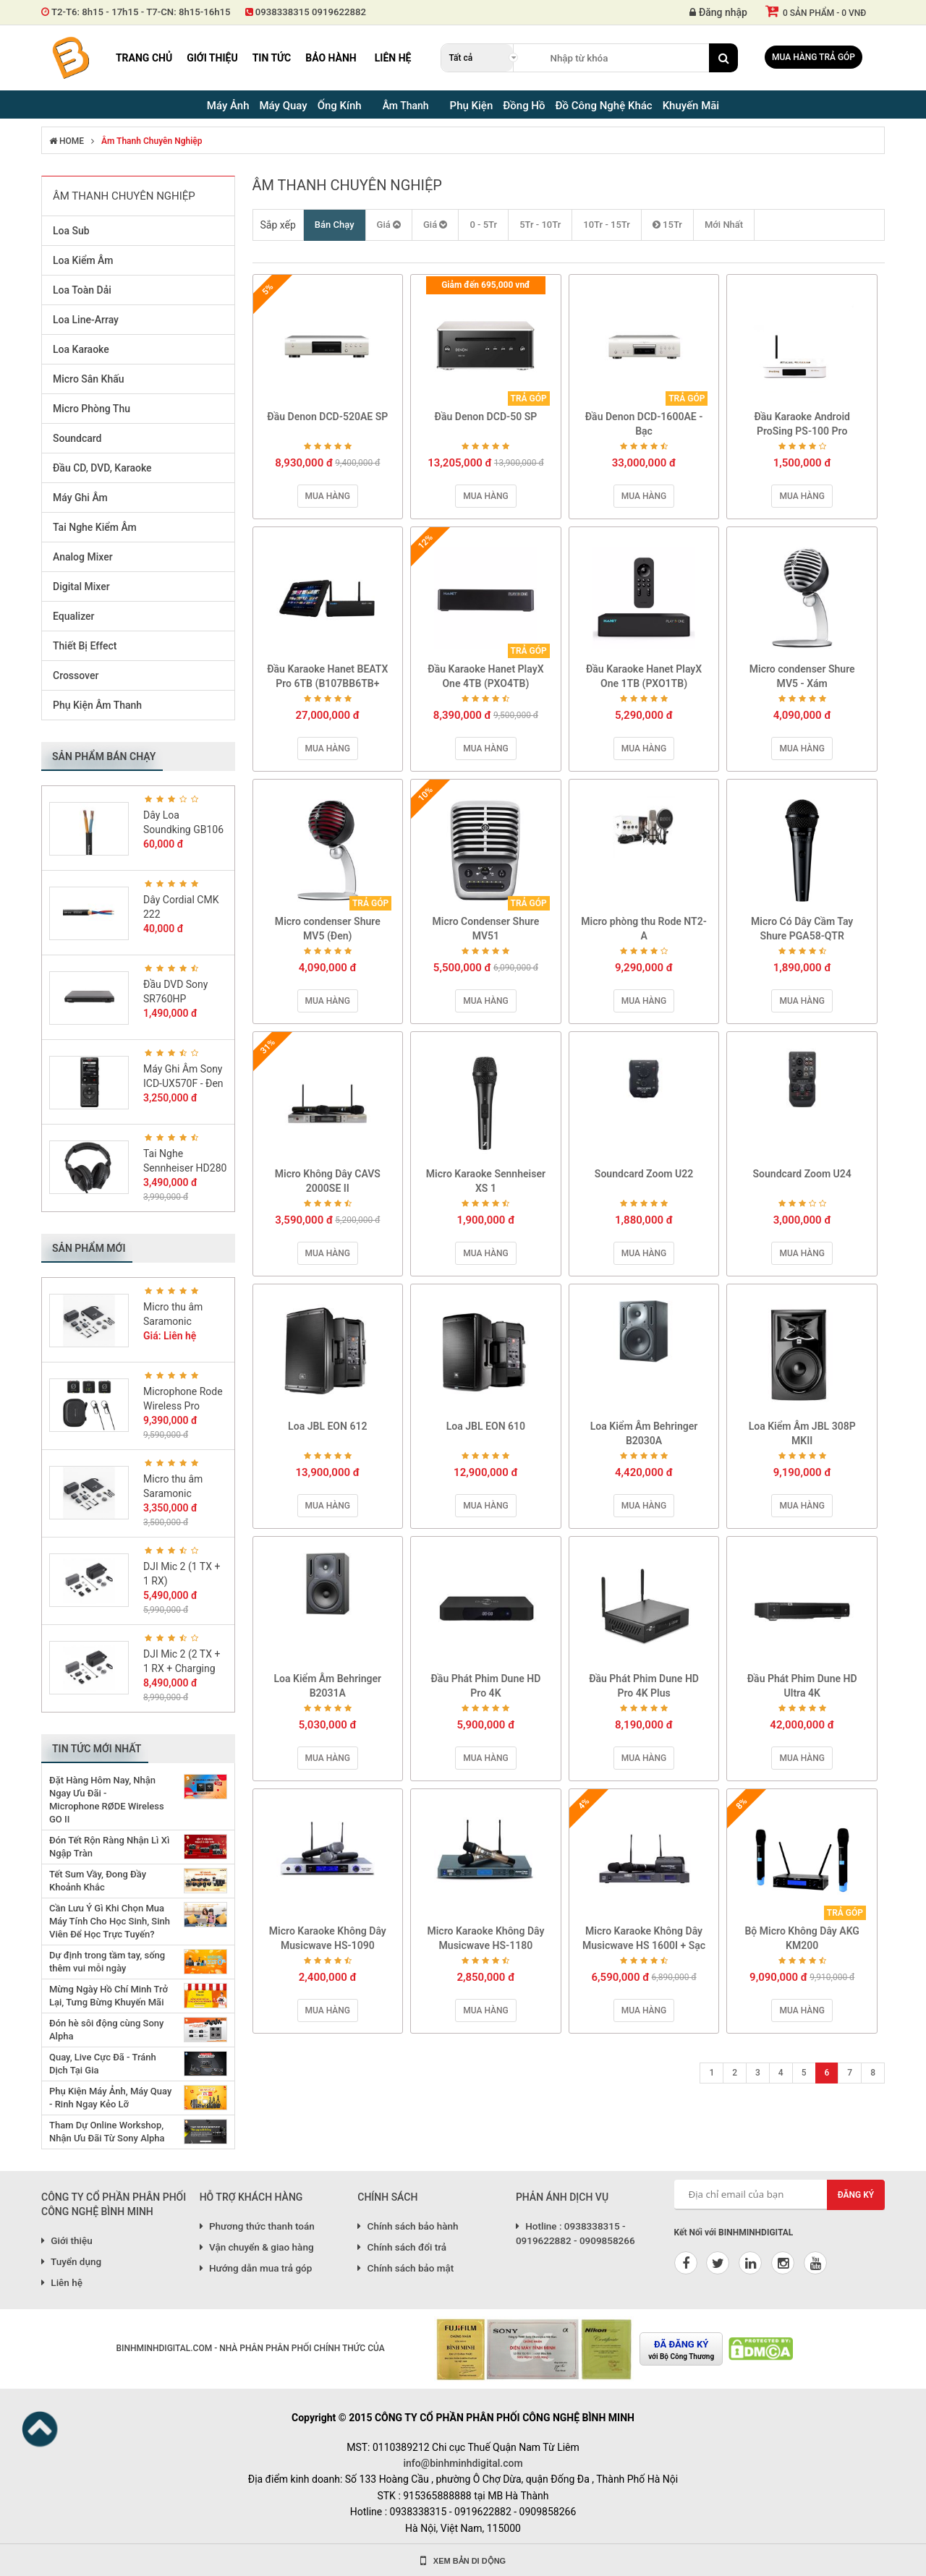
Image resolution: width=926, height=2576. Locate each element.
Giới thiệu (212, 58)
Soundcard (77, 438)
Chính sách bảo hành (407, 2226)
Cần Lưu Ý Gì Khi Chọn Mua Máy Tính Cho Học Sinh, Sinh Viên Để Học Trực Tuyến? (109, 1921)
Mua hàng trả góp (813, 57)
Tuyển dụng (71, 2261)
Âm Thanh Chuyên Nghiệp (151, 141)
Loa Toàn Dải (82, 290)
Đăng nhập (718, 12)
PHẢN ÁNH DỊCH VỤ (562, 2197)
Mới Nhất (724, 224)
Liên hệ (393, 58)
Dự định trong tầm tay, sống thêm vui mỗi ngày (107, 1962)
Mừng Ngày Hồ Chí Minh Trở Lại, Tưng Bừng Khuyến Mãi (108, 1996)
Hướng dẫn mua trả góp (256, 2268)
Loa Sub (71, 230)
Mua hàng (327, 496)
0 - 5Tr (483, 224)
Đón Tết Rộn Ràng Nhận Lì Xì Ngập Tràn (109, 1847)
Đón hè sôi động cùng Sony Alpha (106, 2030)
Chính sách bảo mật (405, 2268)
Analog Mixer (83, 557)
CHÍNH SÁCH (387, 2197)
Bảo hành (331, 58)
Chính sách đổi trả (401, 2247)
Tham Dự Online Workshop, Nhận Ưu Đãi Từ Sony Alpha (107, 2132)
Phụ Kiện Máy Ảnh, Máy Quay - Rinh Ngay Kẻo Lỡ (110, 2098)
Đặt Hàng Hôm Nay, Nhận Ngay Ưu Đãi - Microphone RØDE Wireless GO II (106, 1800)
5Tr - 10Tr (540, 224)
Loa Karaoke (81, 349)
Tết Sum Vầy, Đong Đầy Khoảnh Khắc (97, 1881)
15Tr (667, 224)
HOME (66, 141)
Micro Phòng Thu (91, 408)
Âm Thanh (406, 105)
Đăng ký (856, 2195)
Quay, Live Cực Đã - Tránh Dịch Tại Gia (102, 2064)
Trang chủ (144, 58)
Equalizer (74, 616)
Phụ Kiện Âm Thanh (97, 705)
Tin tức (272, 58)
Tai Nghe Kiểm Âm (95, 527)
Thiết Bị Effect (84, 646)
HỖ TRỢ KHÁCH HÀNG (251, 2197)
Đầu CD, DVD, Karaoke (102, 468)
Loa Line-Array (86, 319)
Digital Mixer (81, 586)
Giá (389, 224)
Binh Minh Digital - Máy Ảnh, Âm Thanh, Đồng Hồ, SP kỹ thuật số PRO (70, 58)
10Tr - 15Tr (606, 224)
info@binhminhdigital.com (462, 2463)
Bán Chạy (334, 224)
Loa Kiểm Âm (83, 260)
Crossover (75, 675)
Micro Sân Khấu (88, 379)
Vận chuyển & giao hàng (257, 2247)
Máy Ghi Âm (80, 497)
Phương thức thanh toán (257, 2226)
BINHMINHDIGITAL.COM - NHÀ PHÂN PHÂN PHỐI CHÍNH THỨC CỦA (250, 2348)
